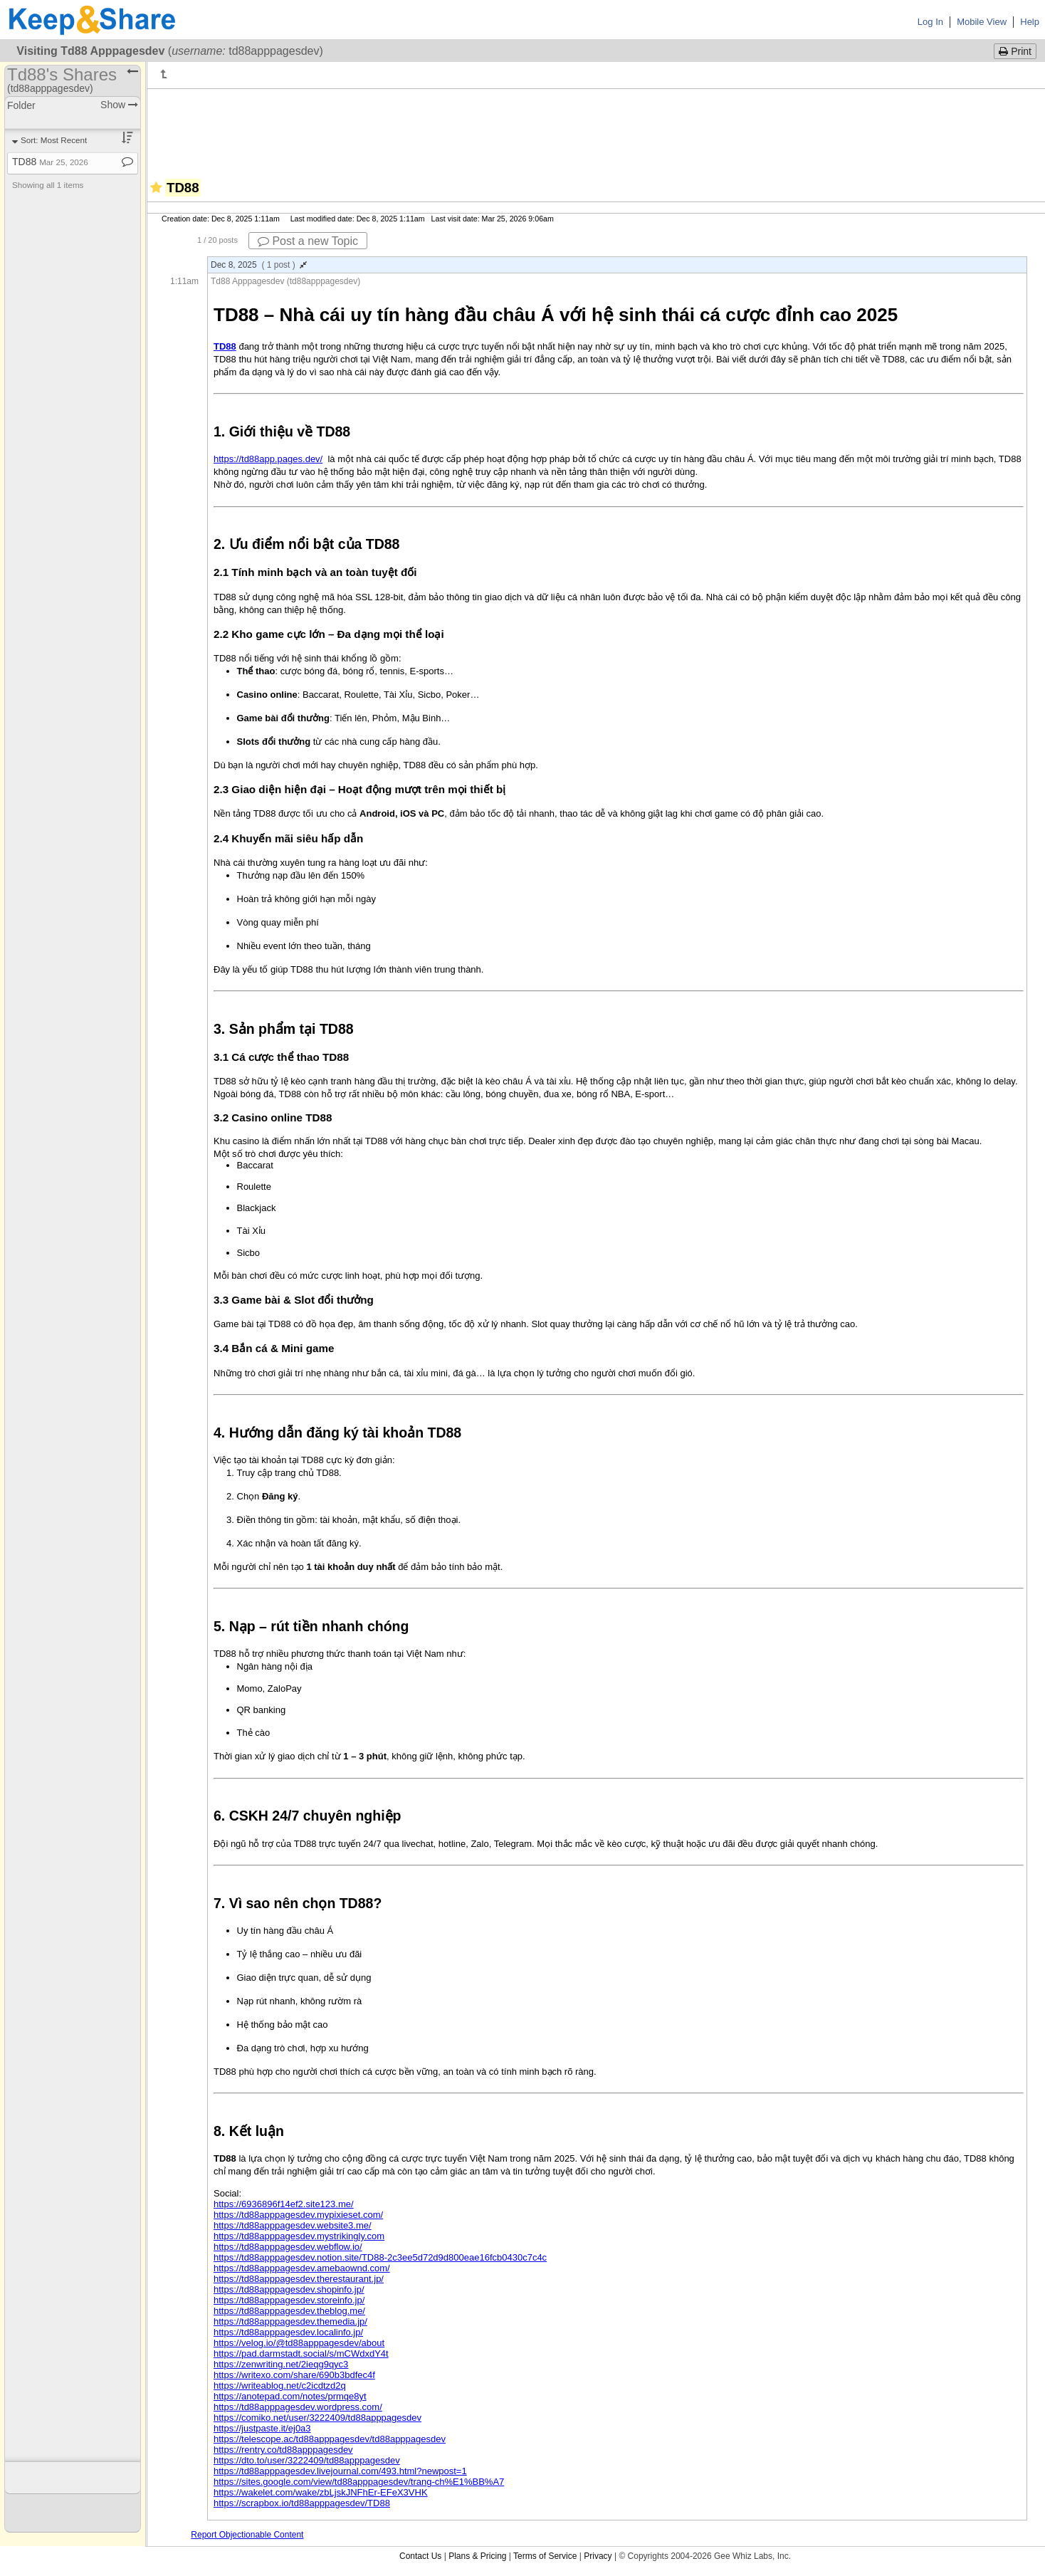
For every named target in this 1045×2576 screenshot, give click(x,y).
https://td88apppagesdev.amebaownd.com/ (302, 2268)
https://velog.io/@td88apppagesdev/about (299, 2342)
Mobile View (982, 21)
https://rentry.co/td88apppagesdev (283, 2449)
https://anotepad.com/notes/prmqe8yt (290, 2396)
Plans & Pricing (477, 2556)
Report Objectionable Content (247, 2535)
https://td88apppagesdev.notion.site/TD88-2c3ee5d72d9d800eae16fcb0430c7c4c (380, 2257)
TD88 (50, 161)
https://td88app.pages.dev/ (268, 459)
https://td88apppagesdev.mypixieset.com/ (298, 2214)
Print (1015, 51)
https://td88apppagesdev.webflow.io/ (288, 2246)
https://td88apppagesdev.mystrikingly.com (299, 2236)
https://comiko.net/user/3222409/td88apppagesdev (317, 2417)
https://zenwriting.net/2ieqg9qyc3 (281, 2364)
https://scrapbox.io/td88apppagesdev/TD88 (302, 2503)
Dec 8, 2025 (259, 265)
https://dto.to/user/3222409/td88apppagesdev (307, 2460)
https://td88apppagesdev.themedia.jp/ (290, 2321)
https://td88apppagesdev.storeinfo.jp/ (289, 2300)
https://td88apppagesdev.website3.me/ (293, 2225)
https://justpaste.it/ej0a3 (262, 2428)
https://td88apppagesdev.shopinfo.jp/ (289, 2289)
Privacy (597, 2556)
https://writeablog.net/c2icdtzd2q (280, 2385)
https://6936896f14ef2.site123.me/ (284, 2204)
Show (119, 104)
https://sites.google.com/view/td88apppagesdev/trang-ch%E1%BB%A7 (359, 2481)
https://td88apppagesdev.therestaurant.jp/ (299, 2278)
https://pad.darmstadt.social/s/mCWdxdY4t (301, 2353)
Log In (930, 21)
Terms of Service (545, 2556)
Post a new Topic (308, 241)
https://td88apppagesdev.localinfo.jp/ (288, 2332)
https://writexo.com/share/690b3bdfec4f (294, 2375)
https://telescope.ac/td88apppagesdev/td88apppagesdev (330, 2439)
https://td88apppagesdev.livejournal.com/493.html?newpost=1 (340, 2471)
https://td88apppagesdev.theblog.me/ (289, 2310)
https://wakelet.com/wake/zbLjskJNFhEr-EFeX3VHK (321, 2492)
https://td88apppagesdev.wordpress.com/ (298, 2407)
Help (1029, 21)
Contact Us (420, 2556)
